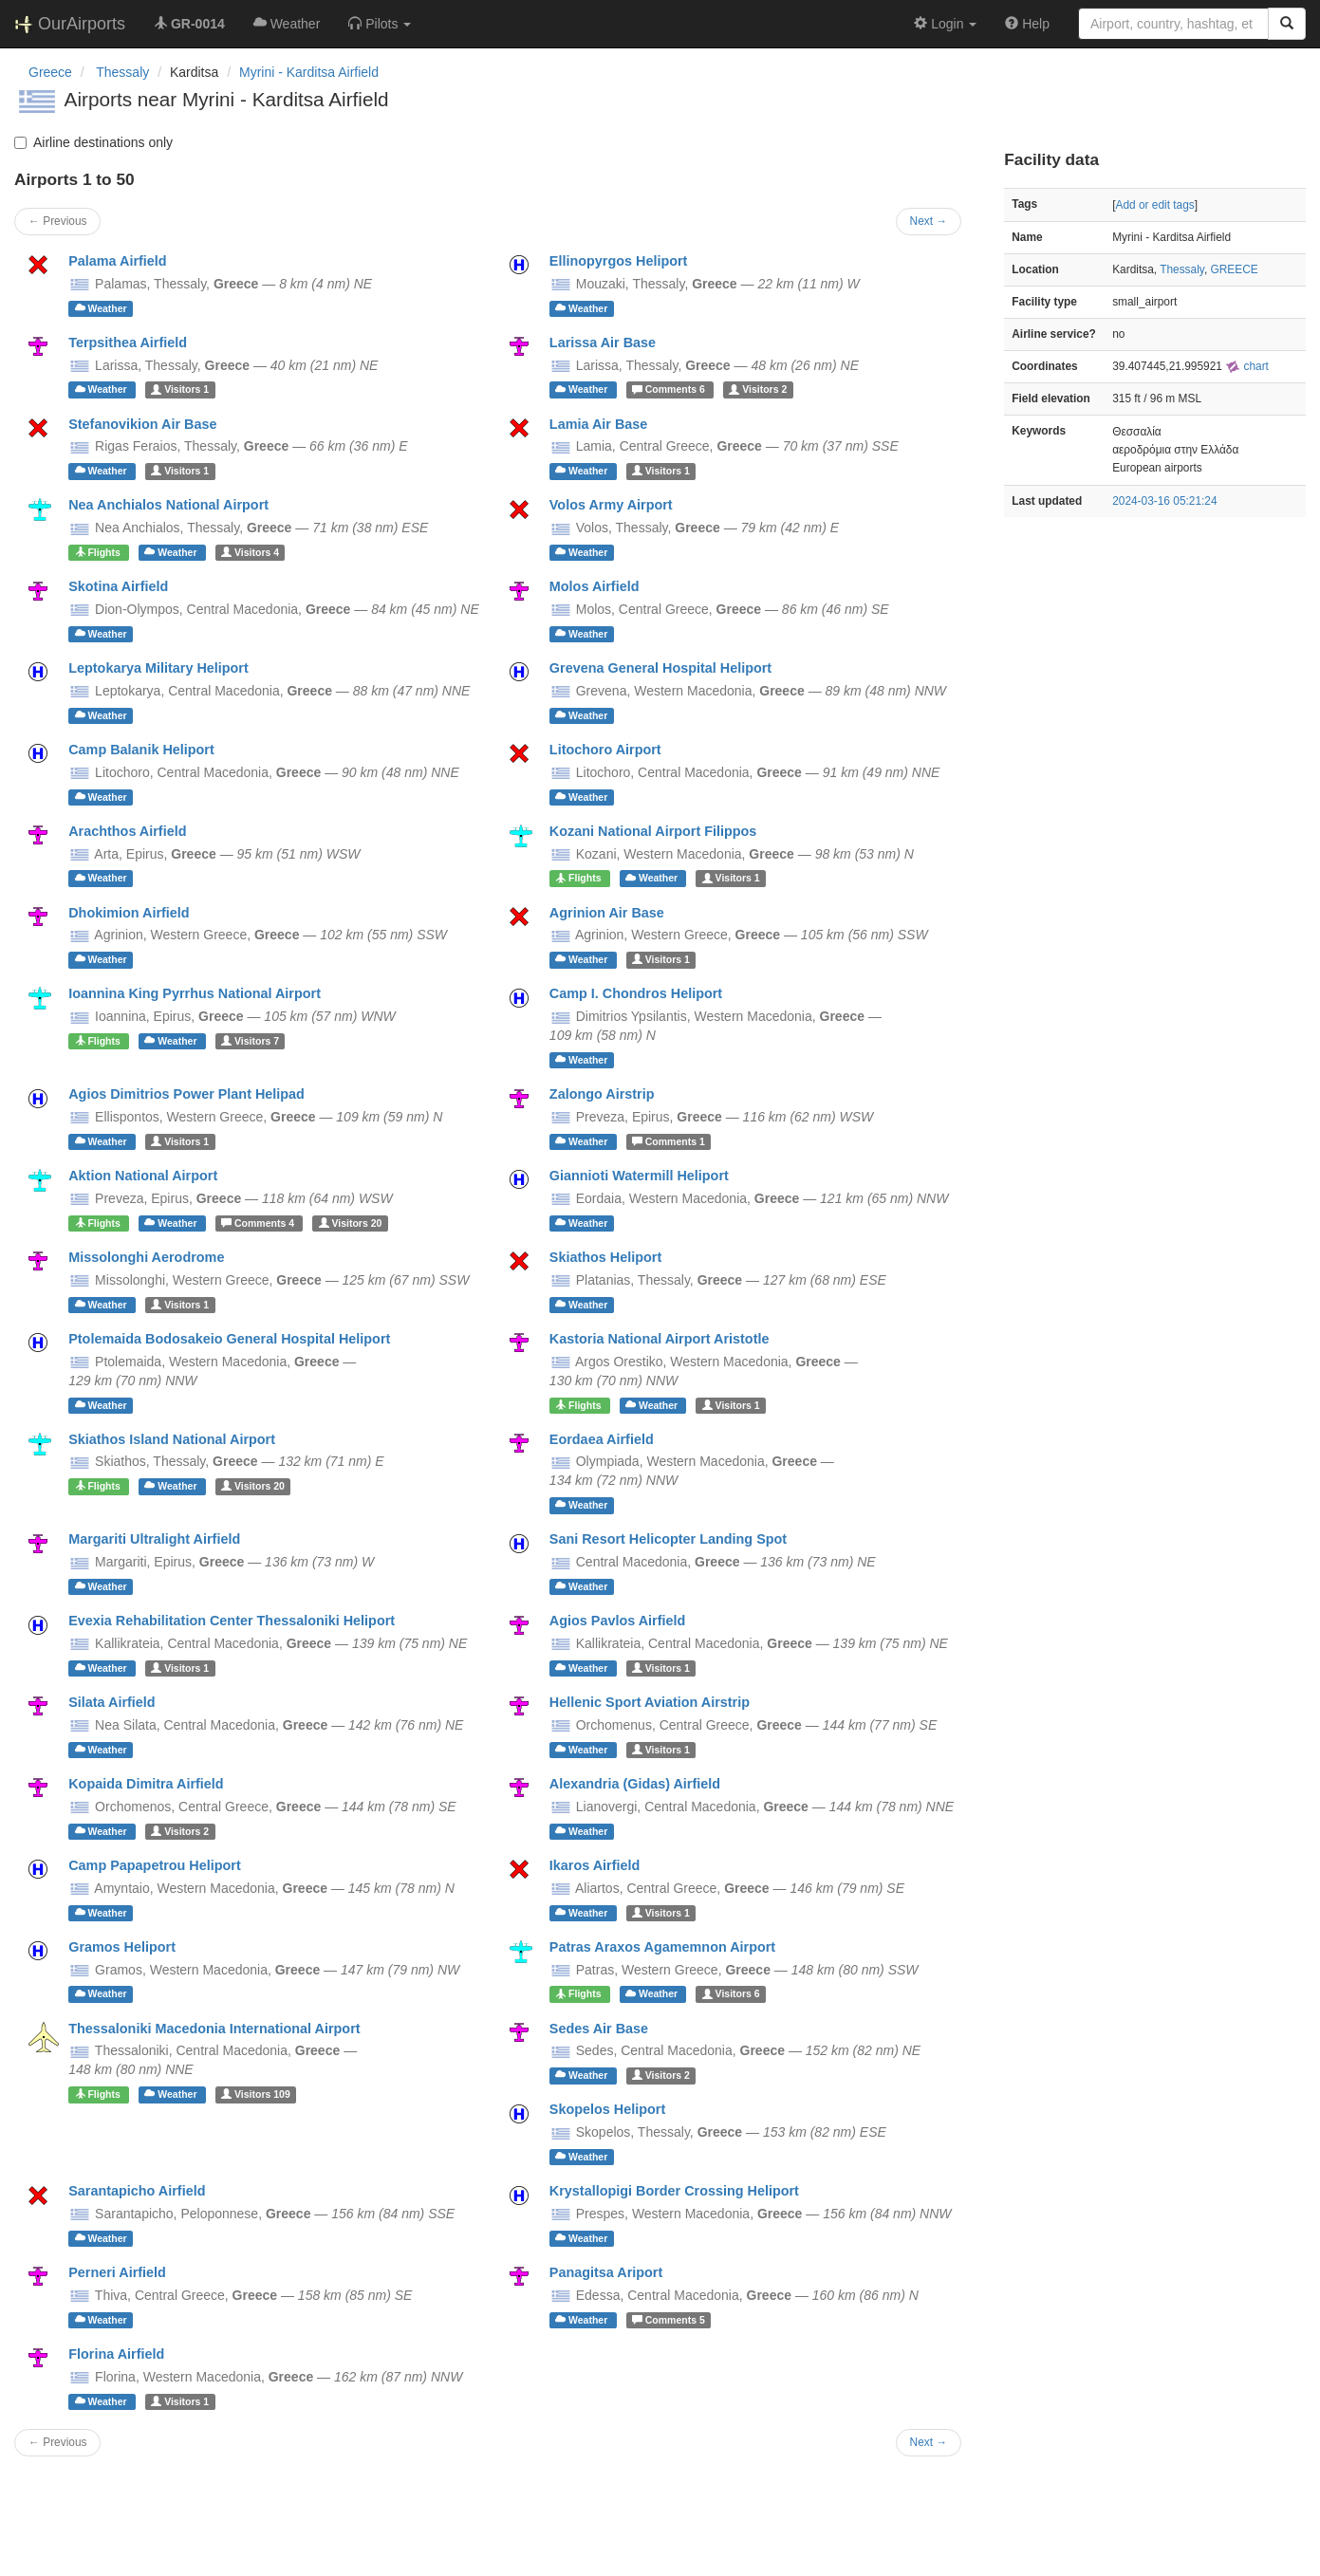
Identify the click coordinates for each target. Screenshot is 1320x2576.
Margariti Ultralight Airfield (154, 1539)
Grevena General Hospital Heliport (660, 668)
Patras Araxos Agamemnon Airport (662, 1947)
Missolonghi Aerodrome (146, 1257)
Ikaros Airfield (594, 1865)
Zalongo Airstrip (602, 1094)
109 (255, 2094)
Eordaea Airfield (601, 1439)
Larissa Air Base (602, 342)
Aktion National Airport (142, 1175)
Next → (929, 221)
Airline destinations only (93, 142)
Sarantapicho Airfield (136, 2190)
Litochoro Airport (605, 749)
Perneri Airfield (117, 2272)
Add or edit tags (1154, 205)
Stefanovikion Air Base (142, 424)
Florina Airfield (116, 2354)
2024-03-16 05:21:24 (1164, 501)
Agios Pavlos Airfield (617, 1620)
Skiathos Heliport (605, 1257)
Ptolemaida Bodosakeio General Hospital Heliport (229, 1338)
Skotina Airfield (118, 586)
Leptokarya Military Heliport (158, 668)
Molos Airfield (594, 586)
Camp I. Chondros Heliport (635, 993)
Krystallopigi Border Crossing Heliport (674, 2190)
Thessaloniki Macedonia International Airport (214, 2028)
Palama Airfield (117, 261)
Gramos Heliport (122, 1947)
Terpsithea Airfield (127, 342)
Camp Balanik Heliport (141, 749)
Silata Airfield (111, 1702)
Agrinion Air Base (606, 912)
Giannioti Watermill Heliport (639, 1175)
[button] (379, 23)
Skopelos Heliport (607, 2109)
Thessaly (1182, 269)
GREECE (1233, 269)
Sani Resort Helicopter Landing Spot (668, 1539)
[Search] (1287, 24)
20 (350, 1223)
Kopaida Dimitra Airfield (145, 1783)
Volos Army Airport (611, 504)
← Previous (57, 221)
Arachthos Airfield (127, 831)
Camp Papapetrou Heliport (154, 1865)
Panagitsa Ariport (605, 2272)
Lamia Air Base (598, 424)
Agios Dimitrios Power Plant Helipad (186, 1094)
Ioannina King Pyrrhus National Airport (194, 993)
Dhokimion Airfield (128, 912)
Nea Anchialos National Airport (168, 504)
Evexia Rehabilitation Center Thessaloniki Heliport (231, 1620)
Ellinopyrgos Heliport (618, 261)
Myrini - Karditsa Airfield (309, 72)
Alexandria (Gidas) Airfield (634, 1783)
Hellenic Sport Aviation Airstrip (649, 1702)
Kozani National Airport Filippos (653, 831)
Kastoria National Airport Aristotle (659, 1338)
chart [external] (1247, 366)
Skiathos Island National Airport (171, 1439)
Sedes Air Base (598, 2028)
